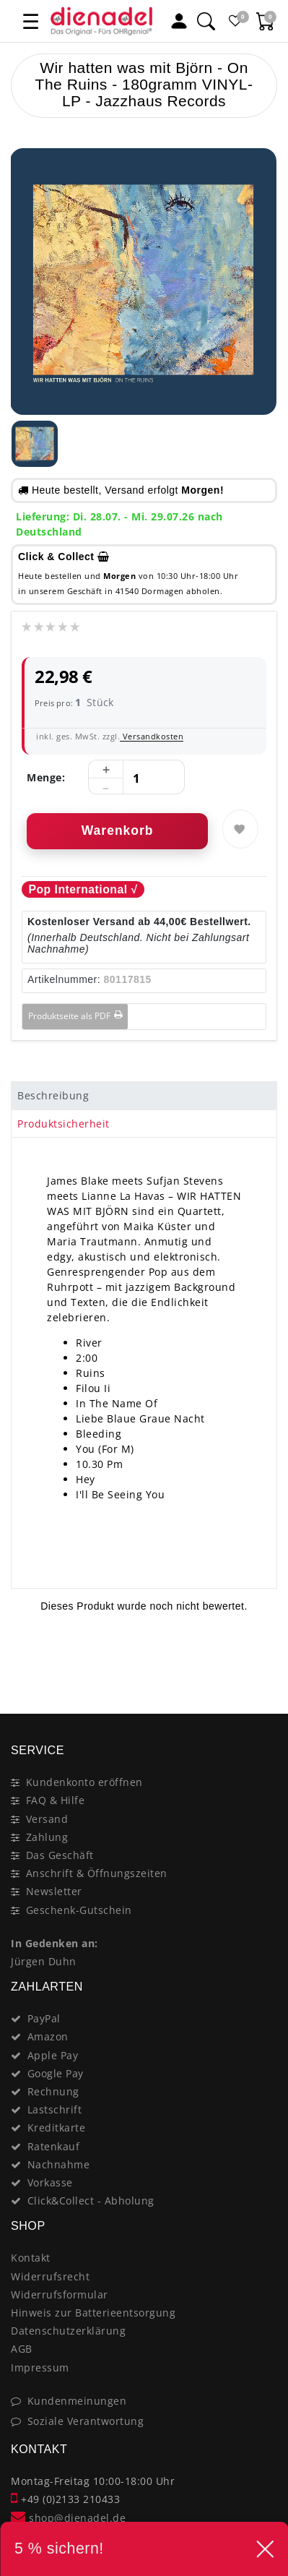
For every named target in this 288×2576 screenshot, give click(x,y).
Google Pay (55, 2073)
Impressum (40, 2367)
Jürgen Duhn (44, 1961)
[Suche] (205, 21)
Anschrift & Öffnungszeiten (96, 1873)
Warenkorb (118, 830)
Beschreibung (53, 1095)
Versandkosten (151, 736)
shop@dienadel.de (68, 2518)
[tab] (144, 1095)
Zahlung (47, 1837)
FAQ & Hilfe (55, 1800)
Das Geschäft (60, 1855)
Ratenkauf (53, 2146)
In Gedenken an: (54, 1943)
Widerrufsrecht (50, 2276)
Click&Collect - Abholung (90, 2200)
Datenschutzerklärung (68, 2330)
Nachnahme (58, 2164)
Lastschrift (54, 2109)
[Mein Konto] (179, 21)
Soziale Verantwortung (85, 2421)
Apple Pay (53, 2055)
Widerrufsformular (59, 2294)
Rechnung (53, 2091)
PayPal (44, 2018)
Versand (47, 1819)
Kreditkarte (56, 2127)
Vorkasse (50, 2182)
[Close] (259, 1662)
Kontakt (31, 2257)
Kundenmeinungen (77, 2401)
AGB (21, 2349)
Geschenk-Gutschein (79, 1910)
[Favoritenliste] (235, 21)
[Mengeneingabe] (136, 777)
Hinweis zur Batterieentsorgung (93, 2312)
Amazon (48, 2036)
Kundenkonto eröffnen (84, 1782)
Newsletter (54, 1891)
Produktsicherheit (63, 1123)
